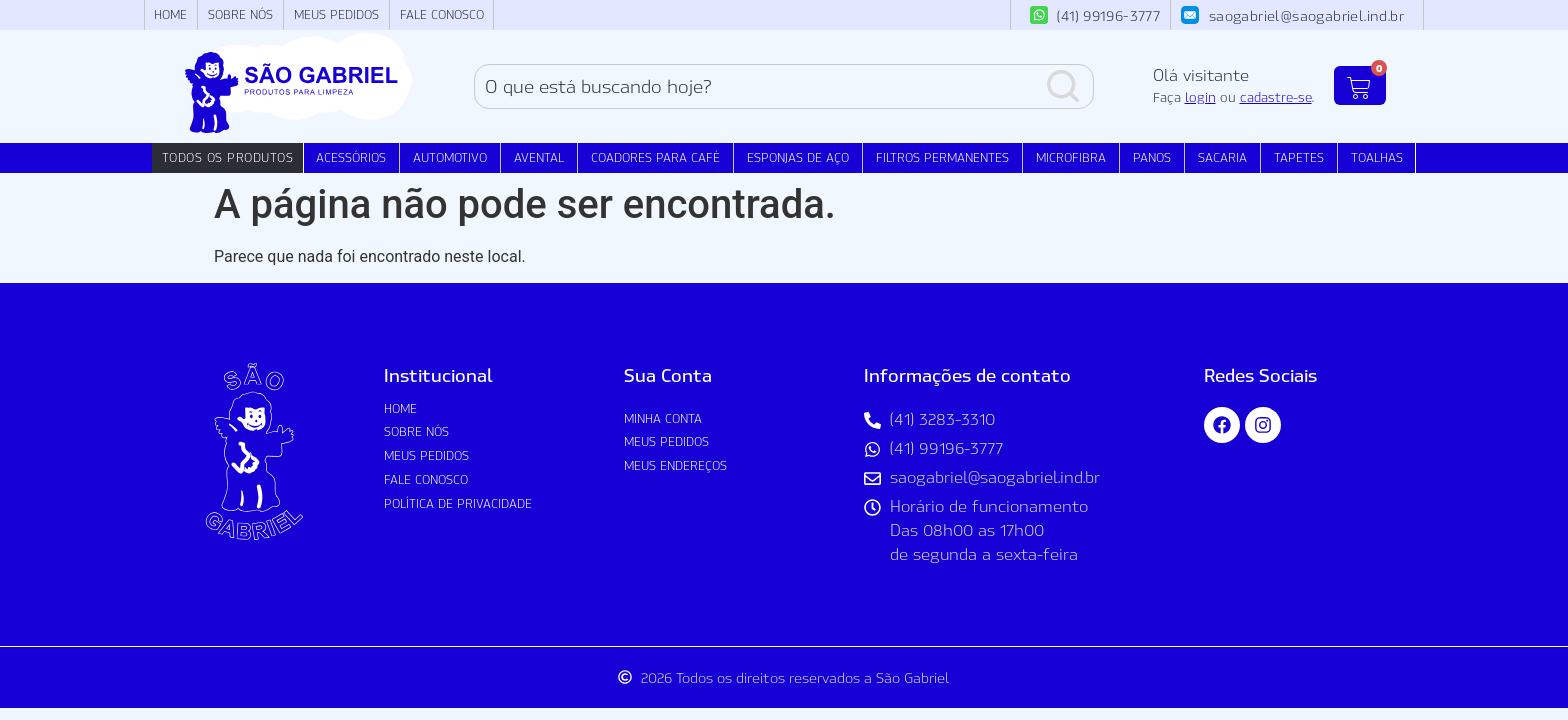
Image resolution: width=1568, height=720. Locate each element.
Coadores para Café (655, 157)
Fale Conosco (442, 14)
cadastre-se (1276, 97)
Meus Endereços (675, 465)
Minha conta (663, 418)
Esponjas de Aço (798, 157)
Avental (539, 157)
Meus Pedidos (336, 14)
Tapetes (1299, 157)
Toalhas (1377, 157)
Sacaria (1222, 157)
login (1200, 97)
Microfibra (1071, 157)
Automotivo (450, 157)
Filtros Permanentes (942, 157)
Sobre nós (240, 14)
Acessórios (351, 157)
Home (170, 14)
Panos (1152, 157)
